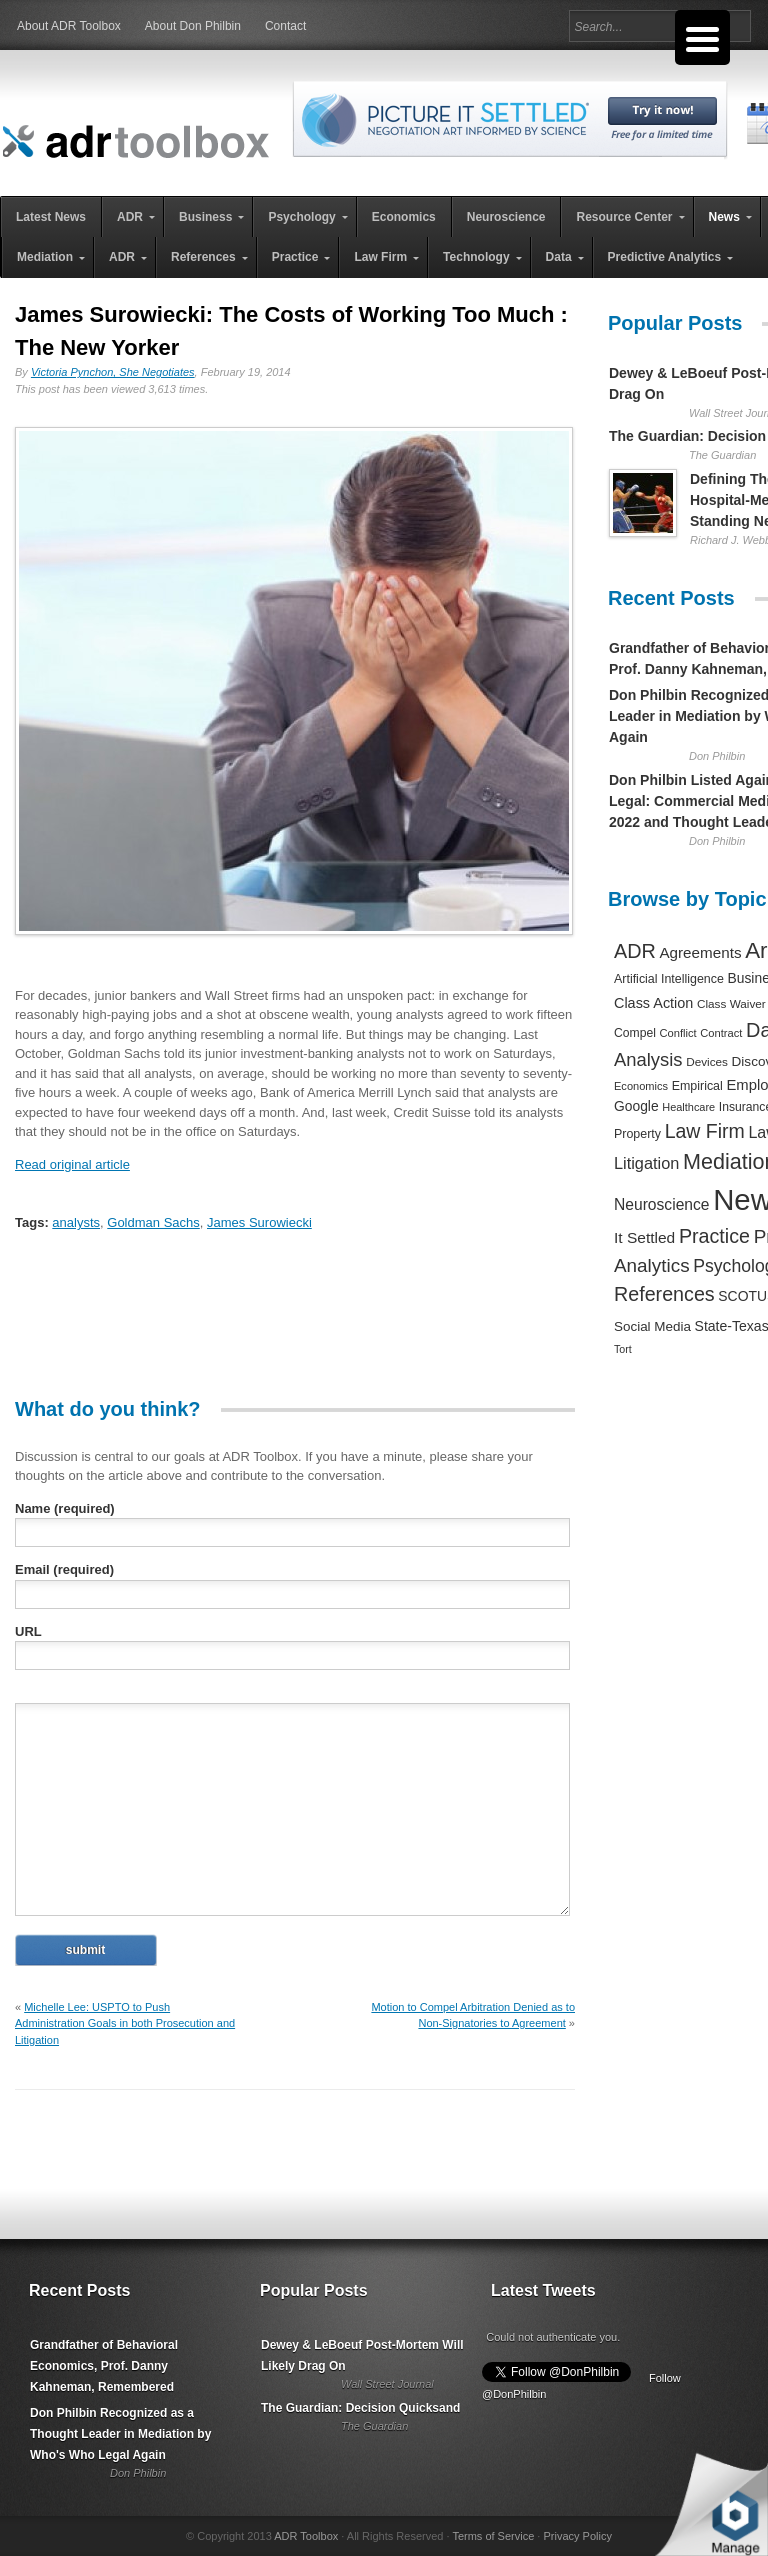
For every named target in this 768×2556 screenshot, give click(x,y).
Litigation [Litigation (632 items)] (646, 1163)
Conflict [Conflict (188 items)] (677, 1033)
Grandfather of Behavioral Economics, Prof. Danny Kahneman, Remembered (104, 2366)
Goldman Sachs (153, 1222)
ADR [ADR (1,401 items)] (635, 951)
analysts (76, 1222)
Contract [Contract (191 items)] (721, 1033)
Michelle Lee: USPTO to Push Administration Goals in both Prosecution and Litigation (125, 2023)
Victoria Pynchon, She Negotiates (113, 372)
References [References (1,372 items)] (664, 1294)
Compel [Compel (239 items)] (635, 1033)
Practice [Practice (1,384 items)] (714, 1236)
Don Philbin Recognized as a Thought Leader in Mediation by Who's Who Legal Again (120, 2434)
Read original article (72, 1164)
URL (28, 1631)
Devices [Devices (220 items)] (707, 1061)
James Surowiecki (259, 1222)
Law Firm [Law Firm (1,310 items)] (705, 1131)
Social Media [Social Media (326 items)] (652, 1326)
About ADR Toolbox (69, 26)
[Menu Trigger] (702, 37)
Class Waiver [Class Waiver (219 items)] (731, 1003)
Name (65, 1508)
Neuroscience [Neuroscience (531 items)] (662, 1204)
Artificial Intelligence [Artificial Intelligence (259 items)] (669, 979)
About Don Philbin (193, 26)
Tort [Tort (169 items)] (623, 1349)
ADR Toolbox (306, 2536)
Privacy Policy (577, 2536)
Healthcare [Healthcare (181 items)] (688, 1107)
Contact (285, 26)
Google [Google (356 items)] (636, 1106)
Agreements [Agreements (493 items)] (700, 952)
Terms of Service (493, 2536)
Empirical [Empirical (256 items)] (697, 1086)
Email (64, 1569)
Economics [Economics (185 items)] (641, 1086)
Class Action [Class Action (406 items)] (653, 1003)
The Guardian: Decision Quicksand (360, 2408)
